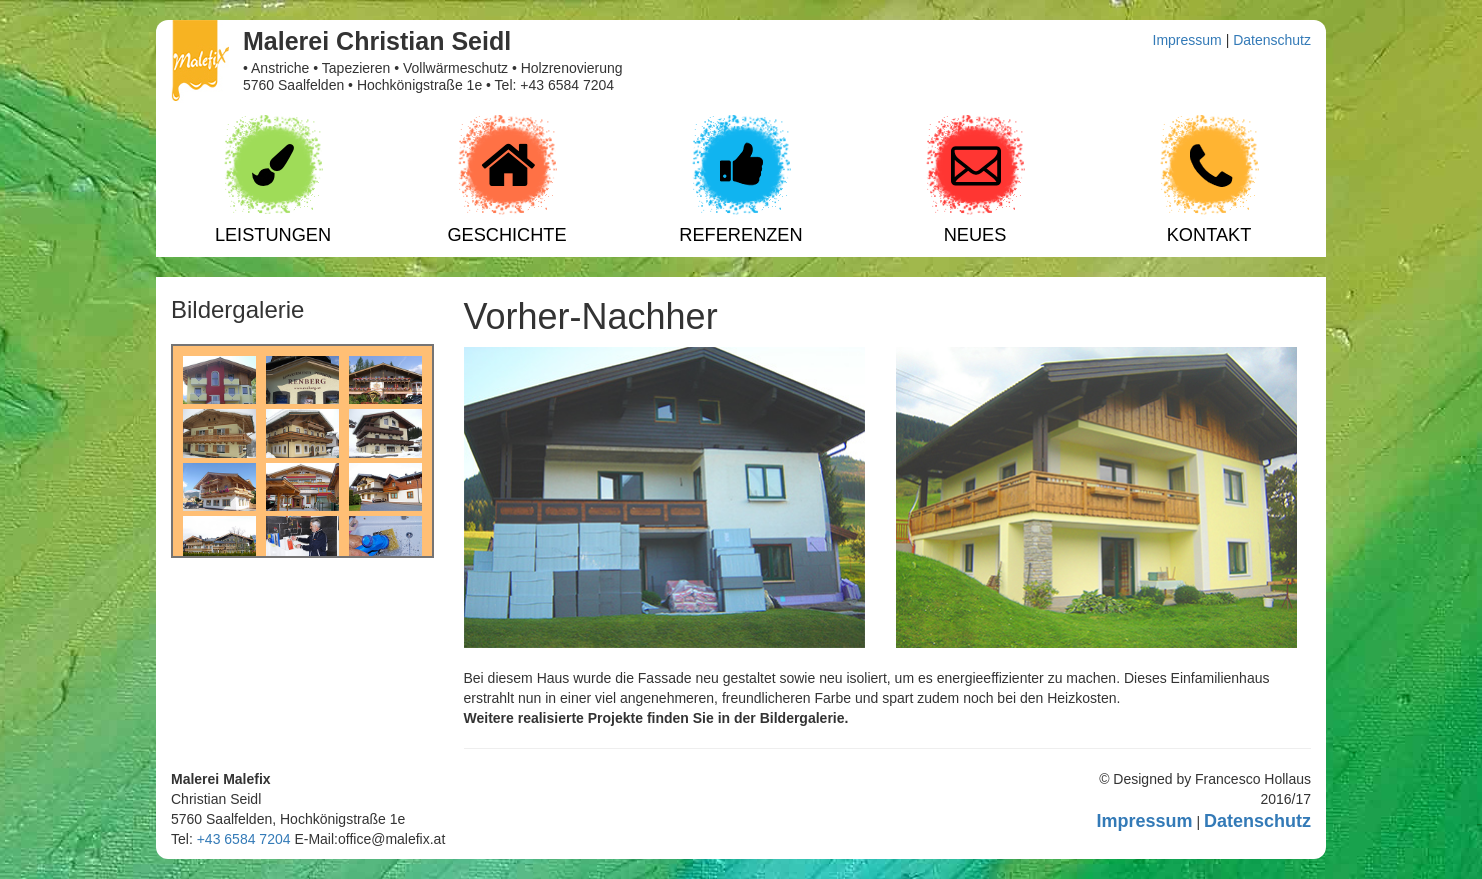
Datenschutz (1272, 40)
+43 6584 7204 (244, 839)
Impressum (1187, 40)
